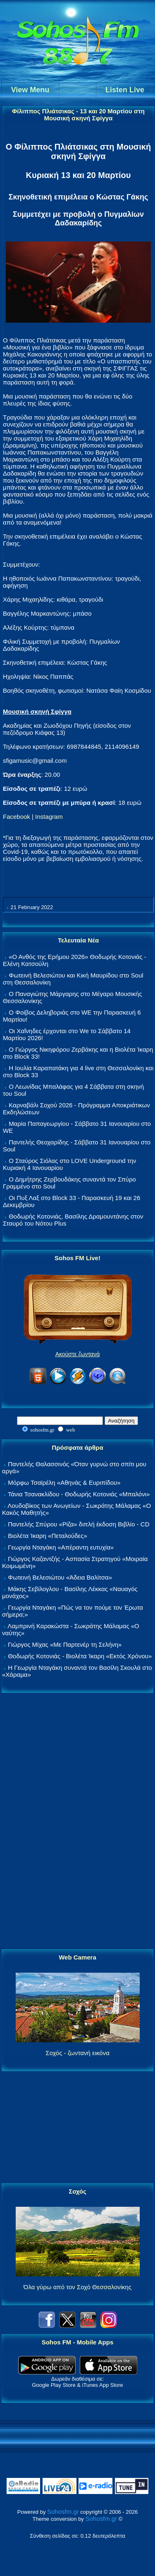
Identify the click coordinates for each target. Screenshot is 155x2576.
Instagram (49, 816)
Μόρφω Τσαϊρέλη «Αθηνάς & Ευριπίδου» (64, 1482)
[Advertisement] (78, 1821)
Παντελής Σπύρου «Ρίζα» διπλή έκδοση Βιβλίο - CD (78, 1524)
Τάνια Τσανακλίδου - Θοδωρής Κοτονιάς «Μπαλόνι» (79, 1494)
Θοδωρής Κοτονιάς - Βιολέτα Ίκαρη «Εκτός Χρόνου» (80, 1656)
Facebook (16, 816)
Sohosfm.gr (63, 2511)
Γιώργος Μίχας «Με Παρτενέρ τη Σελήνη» (65, 1644)
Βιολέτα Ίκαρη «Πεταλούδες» (47, 1535)
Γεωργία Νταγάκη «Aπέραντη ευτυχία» (61, 1547)
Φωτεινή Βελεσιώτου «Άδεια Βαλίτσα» (60, 1577)
